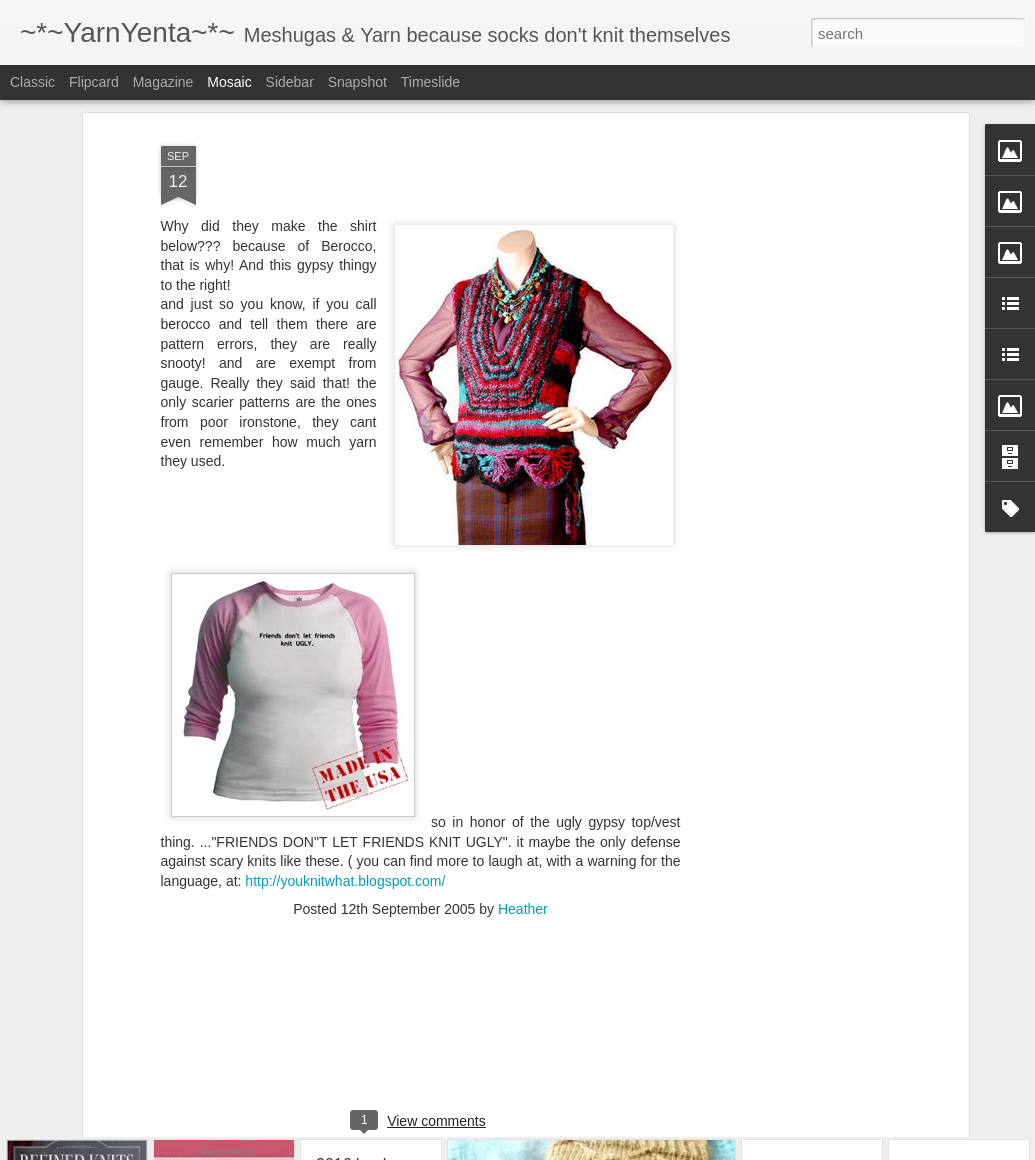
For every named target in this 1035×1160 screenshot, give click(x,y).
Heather (523, 845)
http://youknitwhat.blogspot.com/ (345, 816)
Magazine (163, 82)
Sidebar (290, 82)
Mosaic (229, 82)
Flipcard (94, 82)
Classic (32, 82)
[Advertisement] (791, 386)
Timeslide (430, 82)
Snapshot (357, 82)
